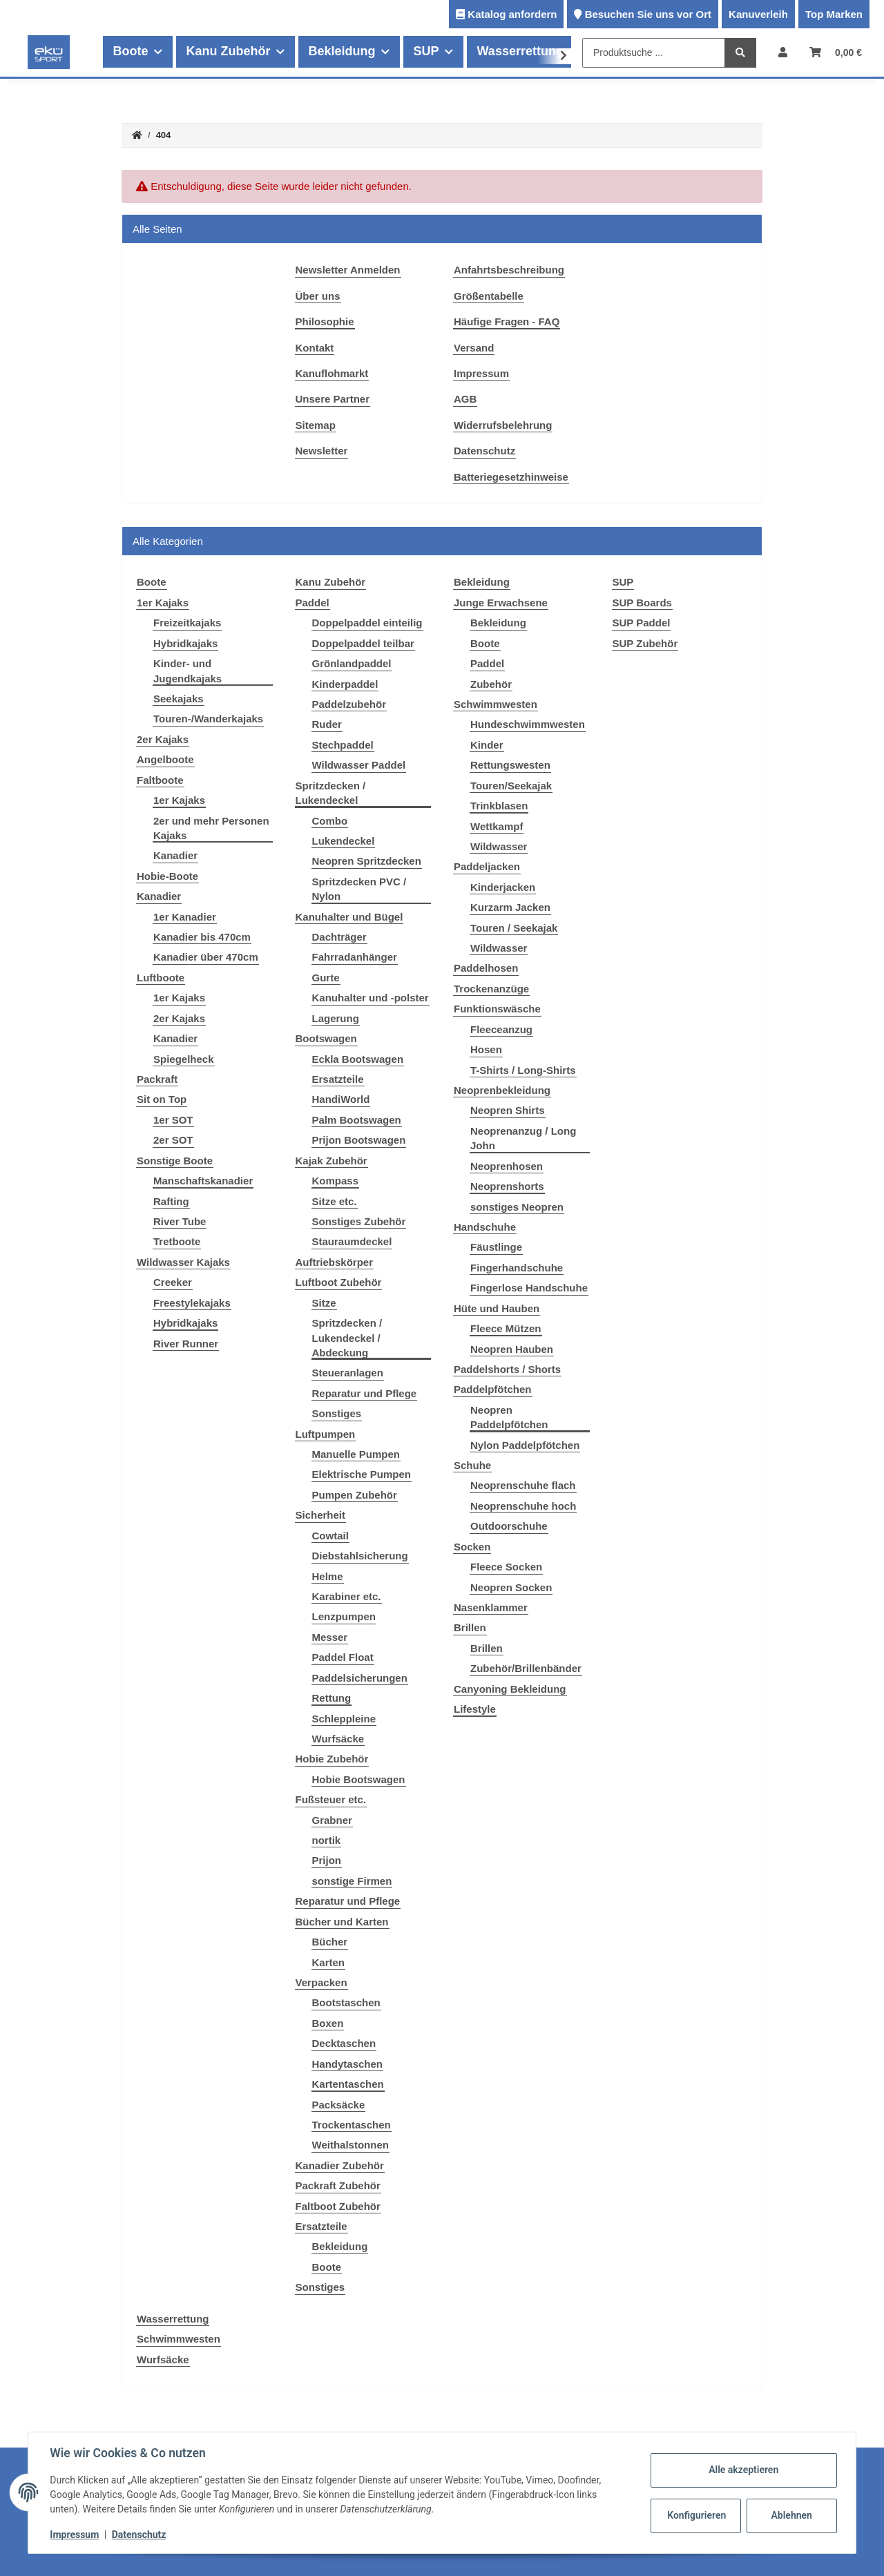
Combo (330, 821)
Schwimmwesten (495, 704)
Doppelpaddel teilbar (363, 643)
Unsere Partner (333, 399)
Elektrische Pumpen (361, 1474)
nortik (326, 1840)
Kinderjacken (502, 887)
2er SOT (173, 1140)
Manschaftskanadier (203, 1180)
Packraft (157, 1079)
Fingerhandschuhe (516, 1267)
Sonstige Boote (175, 1160)
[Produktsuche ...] (653, 53)
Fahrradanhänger (354, 957)
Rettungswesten (510, 765)
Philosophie (325, 321)
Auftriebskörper (335, 1262)
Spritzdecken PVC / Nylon (359, 889)
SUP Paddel (642, 622)
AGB (465, 399)
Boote (327, 2267)
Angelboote (165, 759)
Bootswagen (326, 1038)
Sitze (324, 1303)
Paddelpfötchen (493, 1389)
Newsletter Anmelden (348, 270)
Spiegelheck (183, 1059)
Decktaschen (344, 2043)
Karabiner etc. (346, 1596)
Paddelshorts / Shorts (507, 1369)
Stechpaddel (343, 745)
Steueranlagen (347, 1372)
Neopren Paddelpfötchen (509, 1417)
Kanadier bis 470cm (202, 937)
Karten (328, 1962)
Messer (330, 1637)
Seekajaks (178, 698)
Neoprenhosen (506, 1166)
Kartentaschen (348, 2084)
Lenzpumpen (344, 1616)
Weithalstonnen (350, 2145)
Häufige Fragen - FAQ (506, 321)
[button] (782, 52)
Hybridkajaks (185, 643)
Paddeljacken (487, 866)
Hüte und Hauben (496, 1308)
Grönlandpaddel (352, 663)
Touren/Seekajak (511, 785)
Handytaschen (347, 2064)
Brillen (470, 1627)
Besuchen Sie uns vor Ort (648, 14)
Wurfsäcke (338, 1738)
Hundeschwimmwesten (527, 724)
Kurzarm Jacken (510, 907)
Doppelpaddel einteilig (367, 622)
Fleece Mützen (505, 1328)
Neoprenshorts (507, 1186)
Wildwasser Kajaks (183, 1262)
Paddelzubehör (349, 704)
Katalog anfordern (512, 14)
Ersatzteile (338, 1079)
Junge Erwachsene (501, 602)
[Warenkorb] (835, 52)
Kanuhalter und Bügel (349, 917)
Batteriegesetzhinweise (511, 477)
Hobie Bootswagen (358, 1779)
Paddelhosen (486, 968)
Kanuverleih (758, 14)
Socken (472, 1547)
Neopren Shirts (507, 1110)
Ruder (327, 724)
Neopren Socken (511, 1587)
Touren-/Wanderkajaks (208, 718)
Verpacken (321, 1982)
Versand (474, 348)
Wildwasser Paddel (359, 765)
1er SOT (173, 1120)
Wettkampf (496, 826)
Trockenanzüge (491, 988)
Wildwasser (498, 846)
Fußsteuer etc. (331, 1799)
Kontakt (315, 348)
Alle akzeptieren (743, 2469)
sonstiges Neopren (517, 1207)
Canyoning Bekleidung (510, 1689)
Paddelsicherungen (359, 1678)
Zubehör (491, 684)
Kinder (486, 745)
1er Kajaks (163, 602)
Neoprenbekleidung (502, 1090)
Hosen (486, 1049)
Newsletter (322, 450)
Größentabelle (488, 296)
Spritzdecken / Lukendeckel (331, 793)
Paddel (312, 602)
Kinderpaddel (345, 684)
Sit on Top (161, 1099)
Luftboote (160, 977)
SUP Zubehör (645, 643)
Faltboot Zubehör (338, 2206)
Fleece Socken (506, 1567)
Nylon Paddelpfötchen (524, 1445)
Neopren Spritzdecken (366, 861)
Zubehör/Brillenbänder (526, 1668)
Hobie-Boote (167, 876)
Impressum (481, 373)
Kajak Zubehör (331, 1160)
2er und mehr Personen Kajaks (211, 828)
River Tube (179, 1221)
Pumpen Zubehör (354, 1495)
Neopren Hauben (511, 1349)
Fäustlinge (496, 1247)
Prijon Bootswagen (359, 1140)
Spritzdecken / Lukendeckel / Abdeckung (347, 1337)
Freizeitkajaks (187, 622)
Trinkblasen (499, 805)
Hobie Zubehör (332, 1759)
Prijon (327, 1860)
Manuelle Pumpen (356, 1454)
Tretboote (176, 1241)
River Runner (185, 1343)
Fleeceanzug (501, 1029)
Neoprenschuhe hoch (523, 1506)
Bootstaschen (346, 2002)
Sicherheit (321, 1515)
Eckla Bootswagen (358, 1059)
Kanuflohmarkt (332, 373)
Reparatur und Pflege (364, 1393)
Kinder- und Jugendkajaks (187, 670)
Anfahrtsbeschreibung (509, 270)
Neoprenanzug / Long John (523, 1138)
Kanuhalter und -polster (370, 997)
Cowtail (330, 1535)
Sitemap (316, 425)
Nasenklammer (491, 1607)
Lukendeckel (343, 841)
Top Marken (834, 14)
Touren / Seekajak (513, 928)
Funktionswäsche (497, 1009)
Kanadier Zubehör (340, 2165)
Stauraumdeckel (352, 1241)
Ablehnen (791, 2515)
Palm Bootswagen (356, 1120)
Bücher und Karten (342, 1922)
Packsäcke (338, 2105)
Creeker (172, 1282)
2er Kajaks (163, 739)
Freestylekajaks (192, 1303)
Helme (327, 1576)
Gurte (326, 977)
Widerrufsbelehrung (503, 425)
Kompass (335, 1180)
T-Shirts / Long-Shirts (523, 1070)
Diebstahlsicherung (360, 1555)
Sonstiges (337, 1413)
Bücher (330, 1942)
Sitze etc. (334, 1201)
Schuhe (472, 1465)
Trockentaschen (351, 2125)
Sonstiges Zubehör (359, 1221)
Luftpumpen (326, 1434)
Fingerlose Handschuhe (529, 1288)
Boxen (328, 2023)
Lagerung (335, 1018)
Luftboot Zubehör (339, 1282)
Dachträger (339, 937)
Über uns (318, 296)
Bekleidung (340, 2246)
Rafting (171, 1201)
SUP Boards (642, 602)
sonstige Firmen (352, 1881)
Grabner (332, 1820)
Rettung (332, 1698)
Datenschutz (484, 450)
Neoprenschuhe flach (523, 1485)
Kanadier (175, 855)
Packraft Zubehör (338, 2185)
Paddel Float (343, 1657)
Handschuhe (485, 1227)
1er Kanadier (184, 917)
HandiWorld (341, 1099)
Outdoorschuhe (509, 1526)
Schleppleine (344, 1718)
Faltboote (160, 780)
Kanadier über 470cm (205, 957)
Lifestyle (475, 1709)
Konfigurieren (696, 2515)
